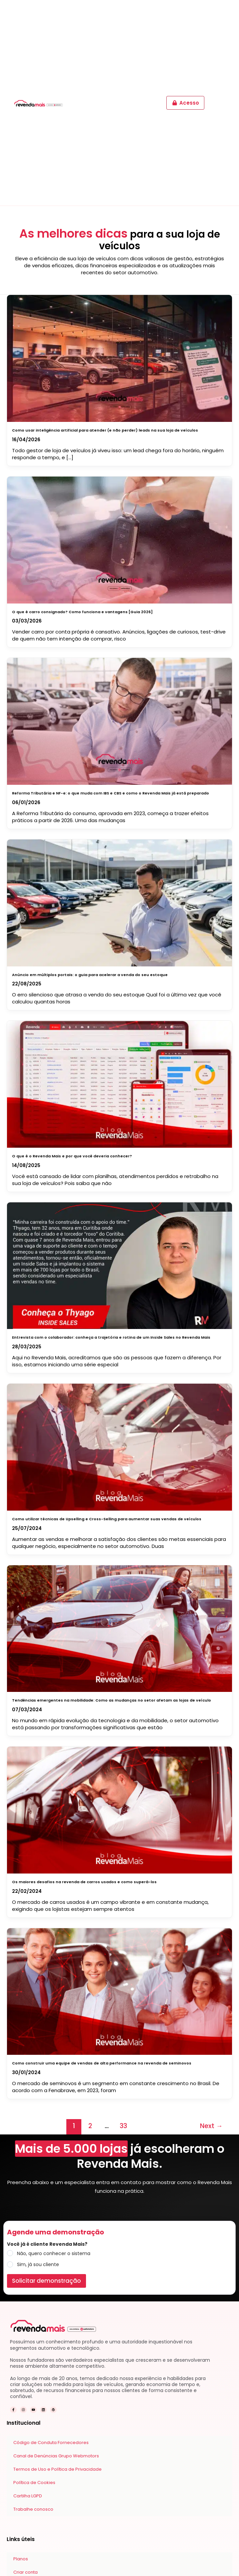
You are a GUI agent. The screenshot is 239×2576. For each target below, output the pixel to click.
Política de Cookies (34, 2482)
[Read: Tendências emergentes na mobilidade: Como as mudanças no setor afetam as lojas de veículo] (120, 1627)
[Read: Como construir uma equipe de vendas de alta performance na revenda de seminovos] (120, 1989)
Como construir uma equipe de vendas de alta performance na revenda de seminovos (101, 2063)
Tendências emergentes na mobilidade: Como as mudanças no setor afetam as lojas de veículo (111, 1700)
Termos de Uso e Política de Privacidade (57, 2469)
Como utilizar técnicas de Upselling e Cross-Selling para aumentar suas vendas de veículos (106, 1519)
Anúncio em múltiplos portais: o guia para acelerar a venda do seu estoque (90, 974)
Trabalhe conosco (33, 2509)
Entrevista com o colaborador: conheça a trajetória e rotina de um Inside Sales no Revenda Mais (111, 1337)
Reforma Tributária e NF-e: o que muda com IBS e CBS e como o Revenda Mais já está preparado (110, 793)
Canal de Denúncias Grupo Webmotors (56, 2456)
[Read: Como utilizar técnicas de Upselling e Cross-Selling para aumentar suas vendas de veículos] (120, 1445)
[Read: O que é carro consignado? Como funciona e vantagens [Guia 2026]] (120, 538)
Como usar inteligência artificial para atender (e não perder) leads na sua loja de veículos (105, 430)
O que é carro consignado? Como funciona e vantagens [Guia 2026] (82, 612)
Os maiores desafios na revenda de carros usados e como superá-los (84, 1882)
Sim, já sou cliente (38, 2264)
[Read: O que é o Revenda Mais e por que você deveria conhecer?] (120, 1082)
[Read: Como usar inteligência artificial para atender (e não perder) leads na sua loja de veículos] (120, 357)
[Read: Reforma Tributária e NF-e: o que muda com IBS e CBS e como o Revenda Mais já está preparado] (120, 719)
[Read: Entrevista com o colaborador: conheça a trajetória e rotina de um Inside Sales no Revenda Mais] (120, 1264)
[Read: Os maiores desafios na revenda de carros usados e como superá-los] (120, 1808)
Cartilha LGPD (27, 2496)
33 (123, 2125)
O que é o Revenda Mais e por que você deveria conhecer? (72, 1156)
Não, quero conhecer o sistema (53, 2253)
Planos (20, 2559)
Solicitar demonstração (46, 2281)
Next (211, 2125)
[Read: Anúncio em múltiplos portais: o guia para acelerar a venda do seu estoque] (120, 901)
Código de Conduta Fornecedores (51, 2442)
